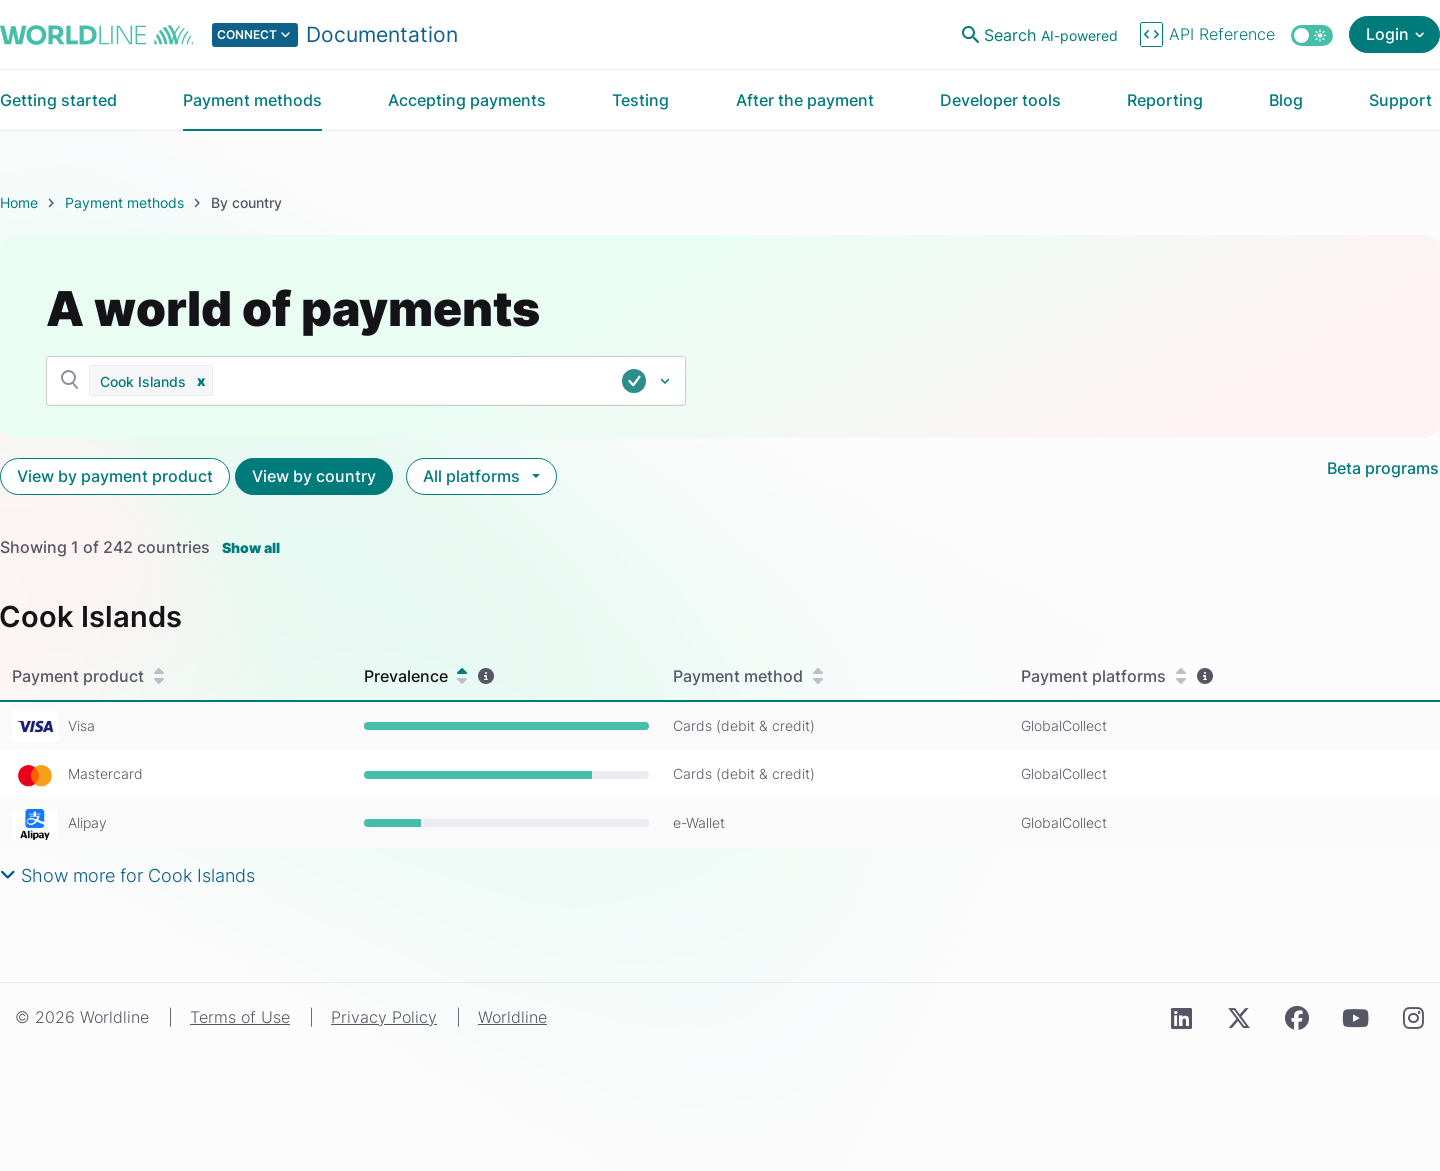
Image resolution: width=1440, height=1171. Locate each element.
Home (19, 202)
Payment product (88, 676)
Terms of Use (240, 1017)
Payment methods (124, 202)
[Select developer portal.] (335, 35)
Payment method (748, 676)
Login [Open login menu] (1387, 34)
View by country (314, 476)
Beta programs (1383, 468)
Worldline (512, 1017)
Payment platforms (1103, 676)
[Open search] (1042, 35)
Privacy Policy (384, 1017)
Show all (251, 547)
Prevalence (416, 676)
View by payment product (115, 476)
